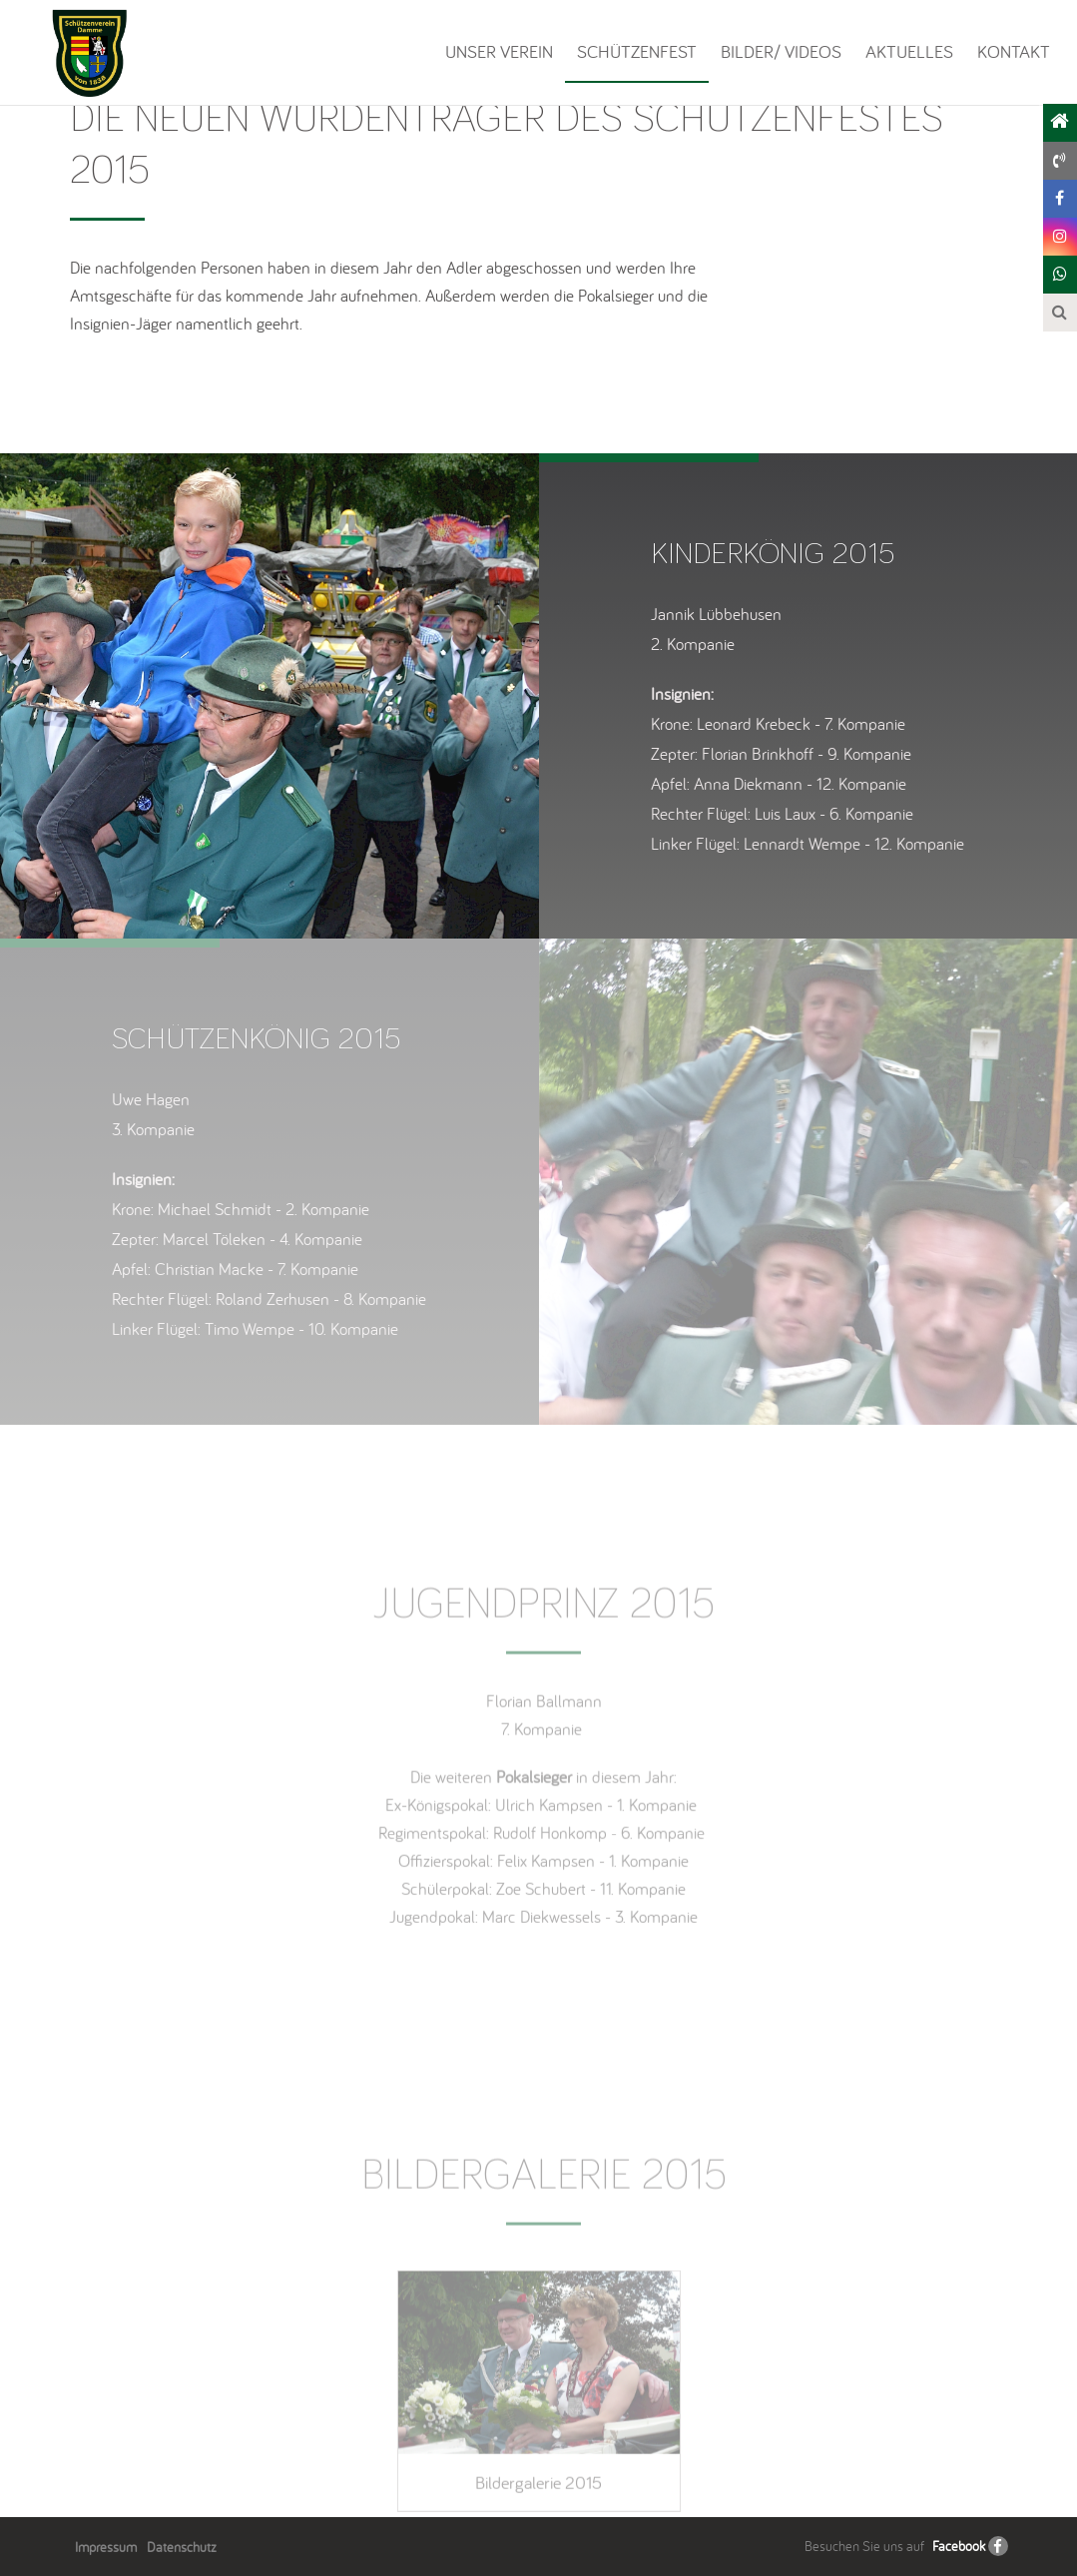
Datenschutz (182, 2547)
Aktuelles (909, 51)
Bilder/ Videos (781, 51)
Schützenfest (637, 51)
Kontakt (1013, 51)
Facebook (958, 2546)
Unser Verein (499, 51)
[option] (269, 696)
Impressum (106, 2547)
